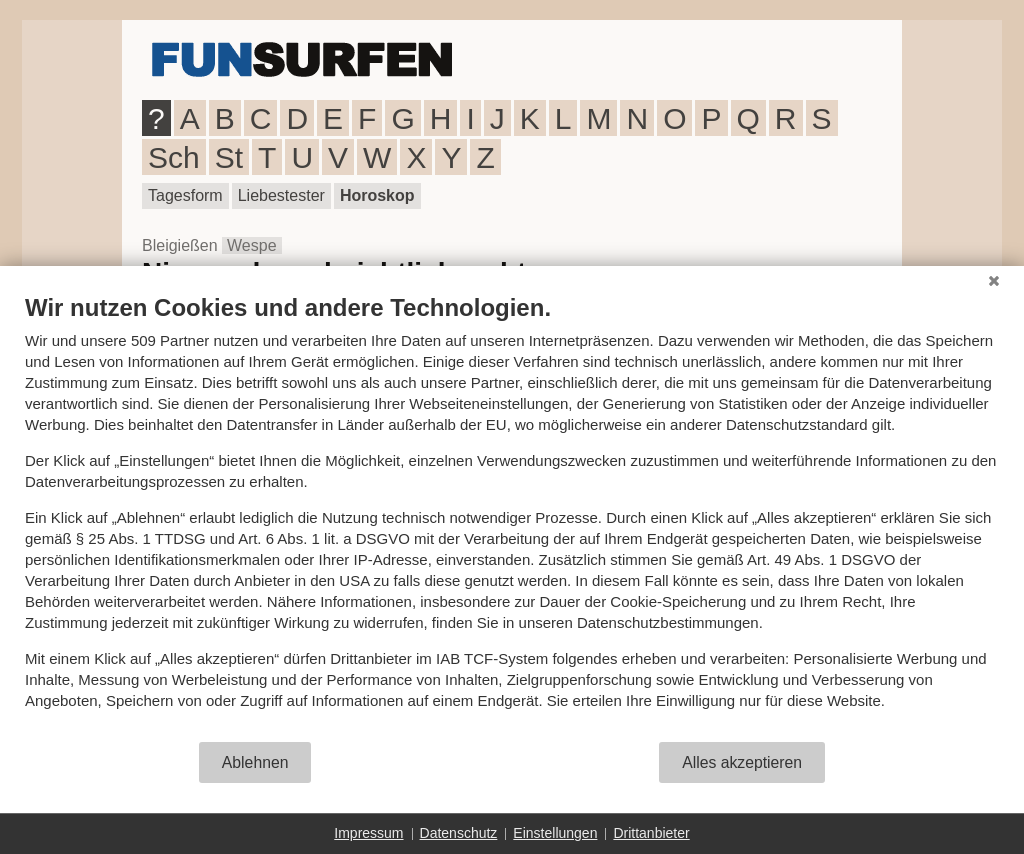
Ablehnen (255, 762)
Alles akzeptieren (742, 762)
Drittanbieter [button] (651, 833)
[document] (512, 516)
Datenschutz (459, 833)
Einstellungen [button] (555, 833)
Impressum (368, 833)
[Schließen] (994, 281)
